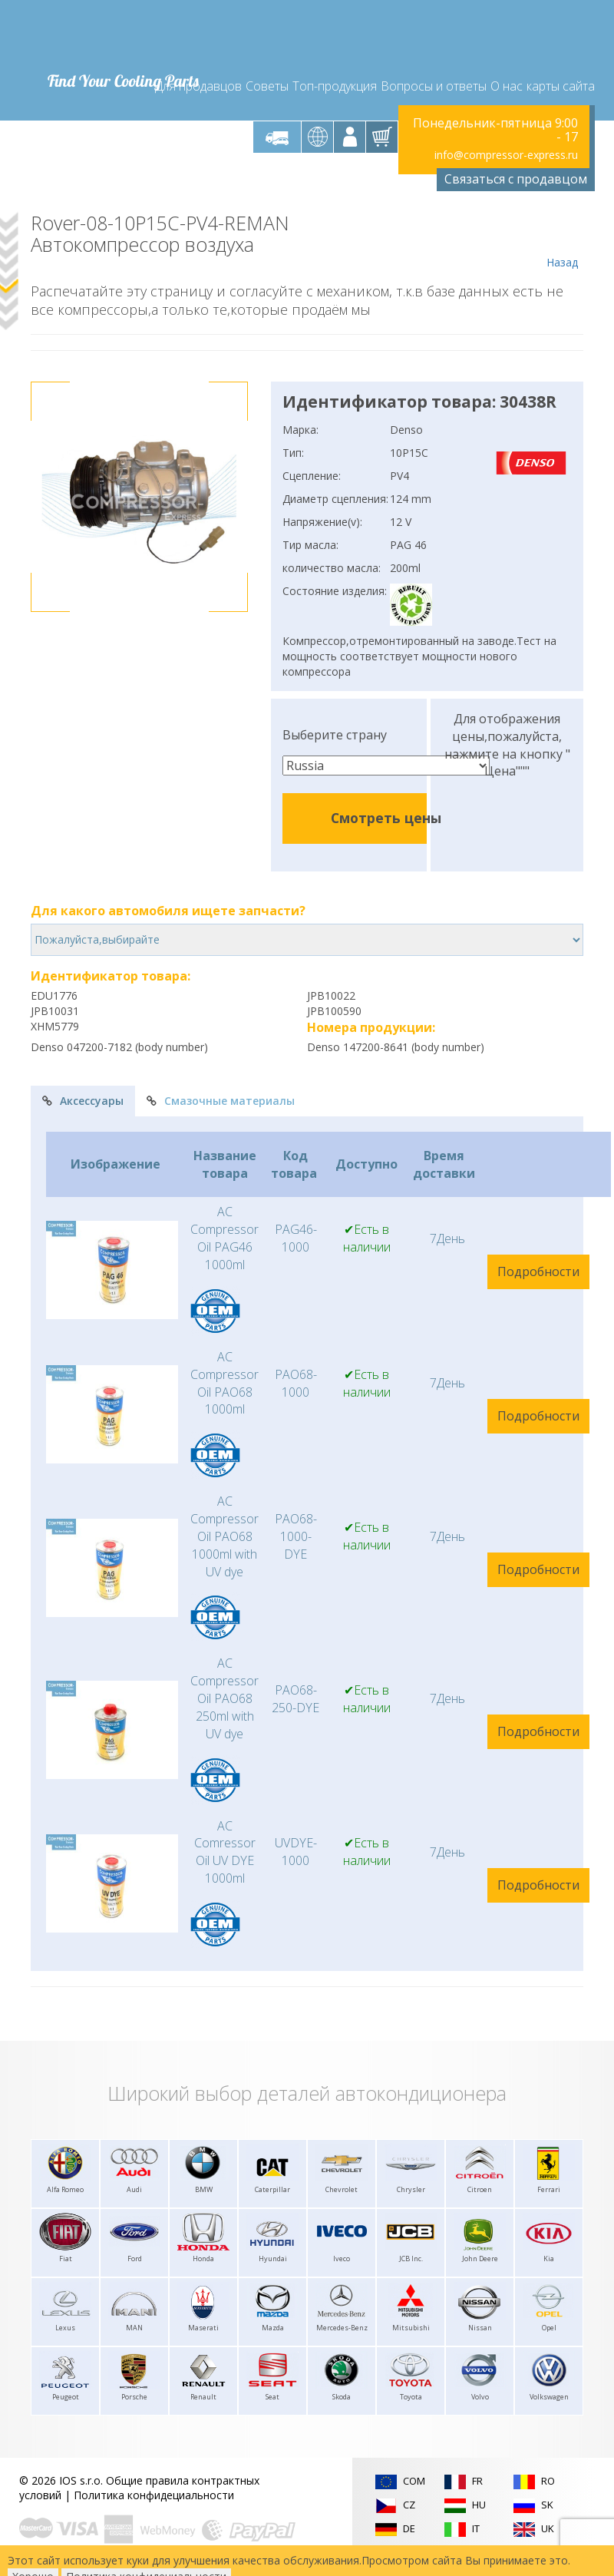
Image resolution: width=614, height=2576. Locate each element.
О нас (506, 86)
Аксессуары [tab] (83, 1100)
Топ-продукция (334, 86)
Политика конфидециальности (154, 2495)
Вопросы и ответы (434, 86)
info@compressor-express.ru (506, 154)
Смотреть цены (386, 818)
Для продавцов (198, 86)
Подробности (538, 1271)
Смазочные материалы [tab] (221, 1100)
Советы (267, 86)
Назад (562, 241)
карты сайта (561, 86)
